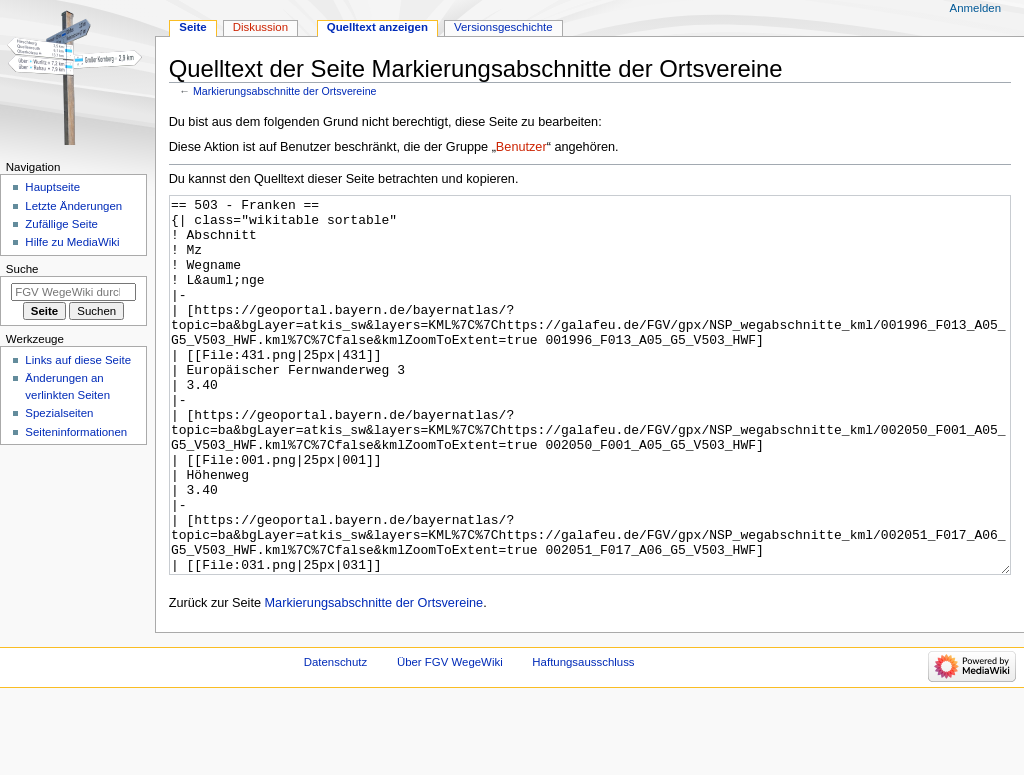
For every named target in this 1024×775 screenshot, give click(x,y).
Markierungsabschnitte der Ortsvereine (285, 91)
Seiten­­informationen (76, 432)
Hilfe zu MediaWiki (72, 242)
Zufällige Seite (61, 224)
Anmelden (976, 8)
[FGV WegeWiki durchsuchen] (73, 292)
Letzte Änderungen (73, 206)
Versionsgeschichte (503, 27)
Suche (22, 269)
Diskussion (260, 27)
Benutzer (521, 147)
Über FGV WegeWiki (450, 737)
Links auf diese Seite (78, 360)
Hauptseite (52, 187)
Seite (192, 27)
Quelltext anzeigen (377, 27)
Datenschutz (336, 737)
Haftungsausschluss (583, 737)
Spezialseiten (59, 413)
